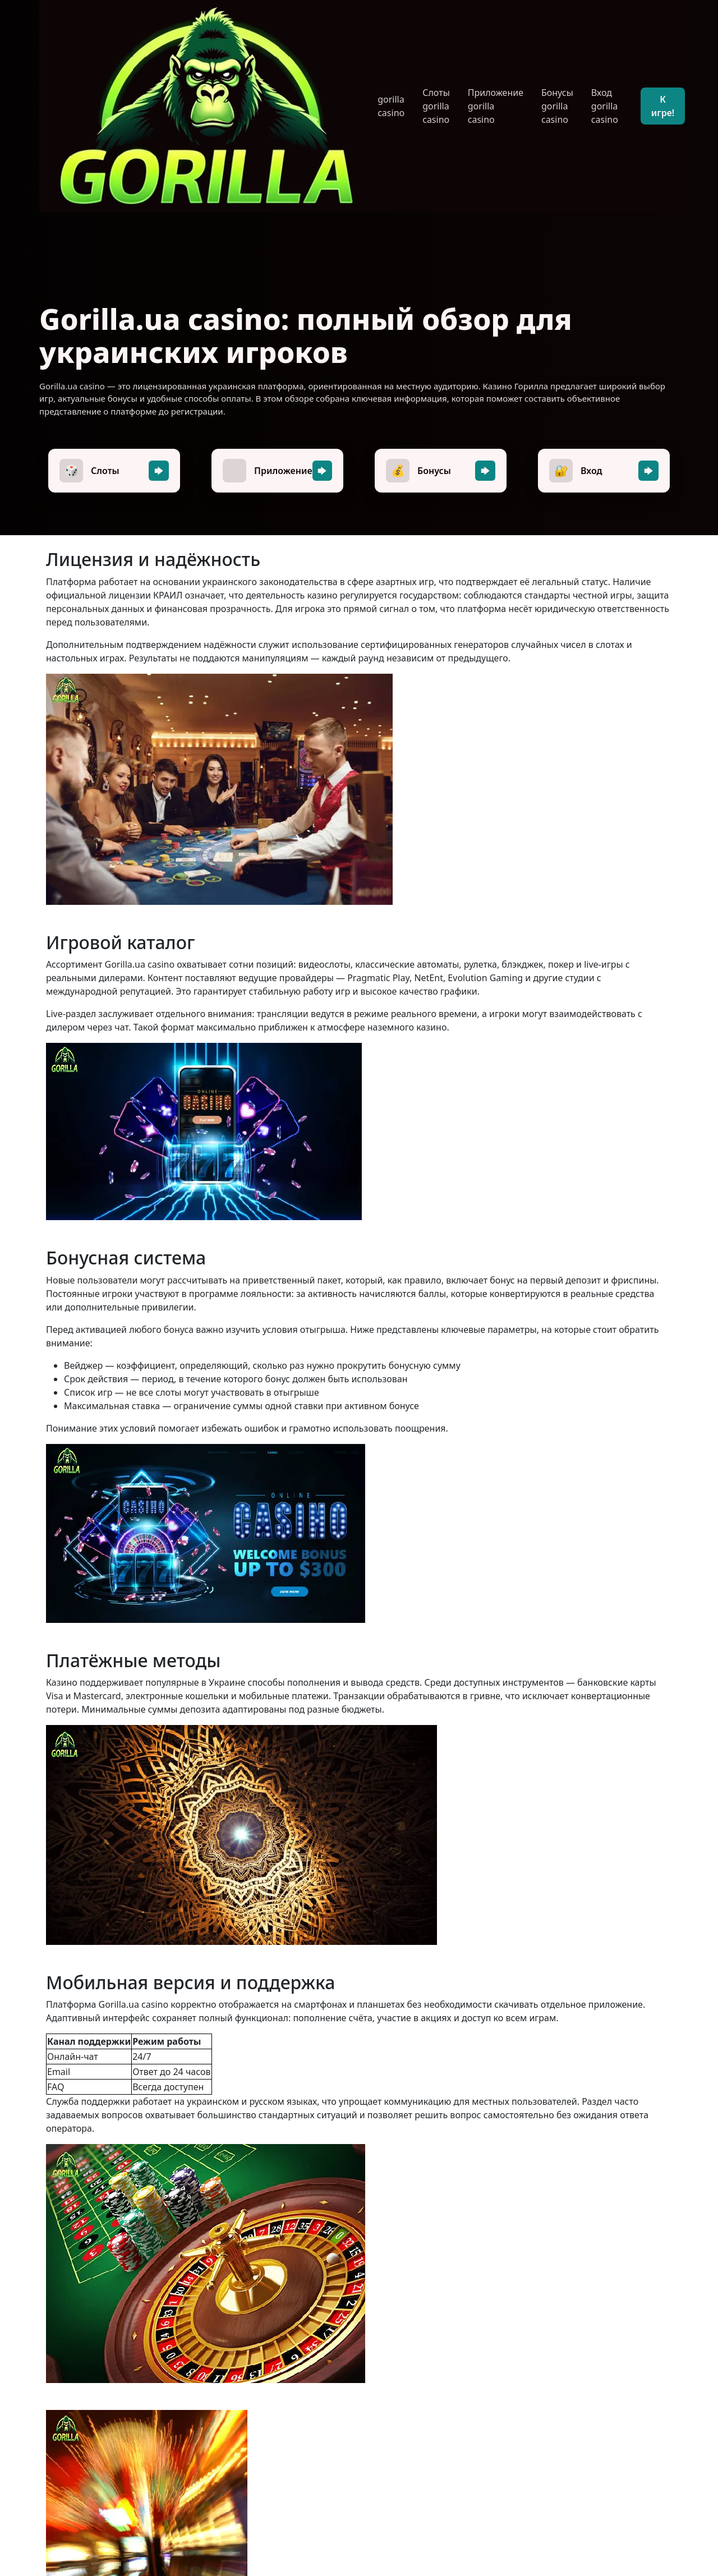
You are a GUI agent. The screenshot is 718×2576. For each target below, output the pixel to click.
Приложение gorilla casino (495, 106)
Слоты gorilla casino (436, 106)
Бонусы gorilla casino (557, 106)
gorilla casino (391, 106)
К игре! (662, 106)
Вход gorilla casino (604, 106)
